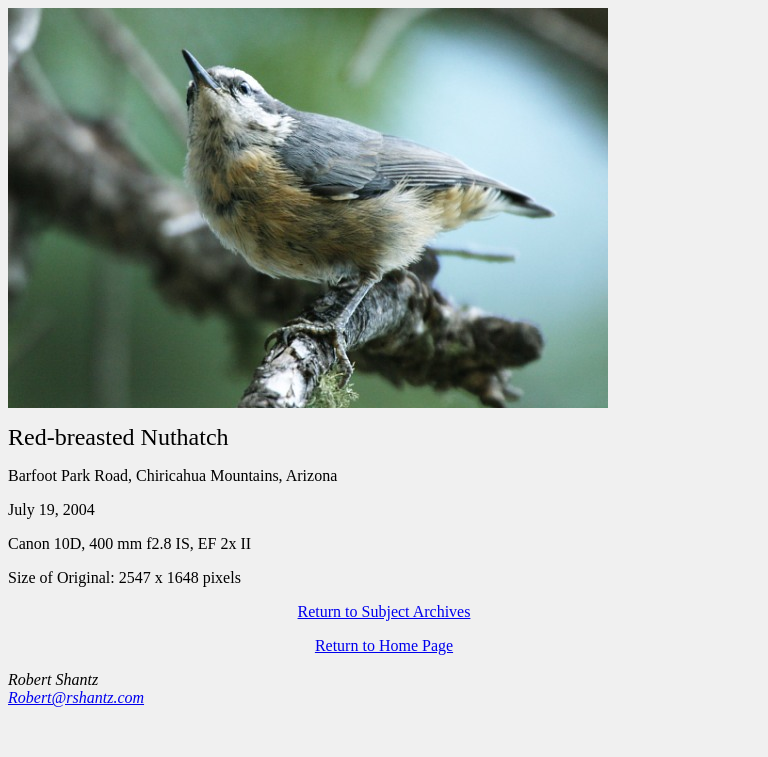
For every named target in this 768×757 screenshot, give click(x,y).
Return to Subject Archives (384, 611)
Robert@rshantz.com (76, 697)
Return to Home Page (384, 645)
